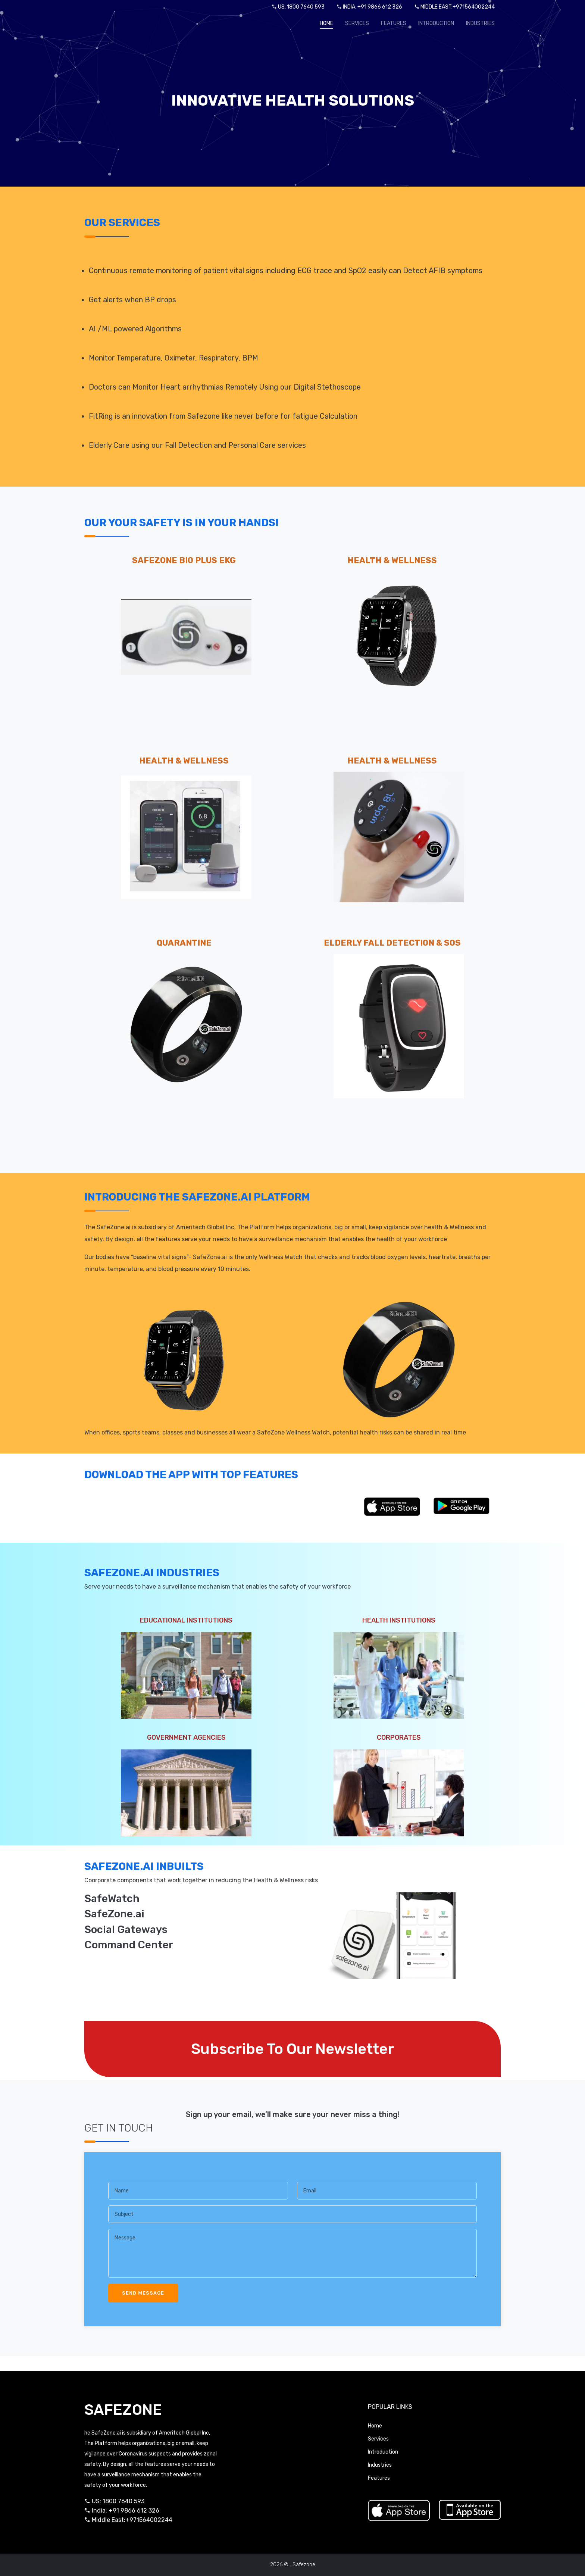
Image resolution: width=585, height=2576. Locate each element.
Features (393, 23)
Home (326, 23)
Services (357, 23)
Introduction (436, 23)
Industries (480, 23)
